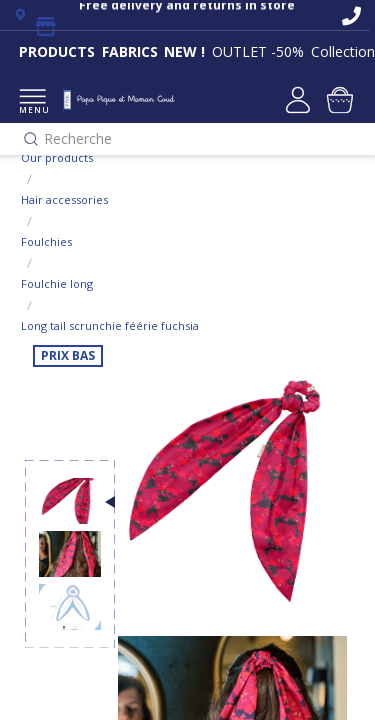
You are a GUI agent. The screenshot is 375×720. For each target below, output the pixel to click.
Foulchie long (57, 283)
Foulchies (46, 241)
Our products (57, 157)
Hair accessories (64, 199)
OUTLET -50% (258, 51)
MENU (32, 102)
